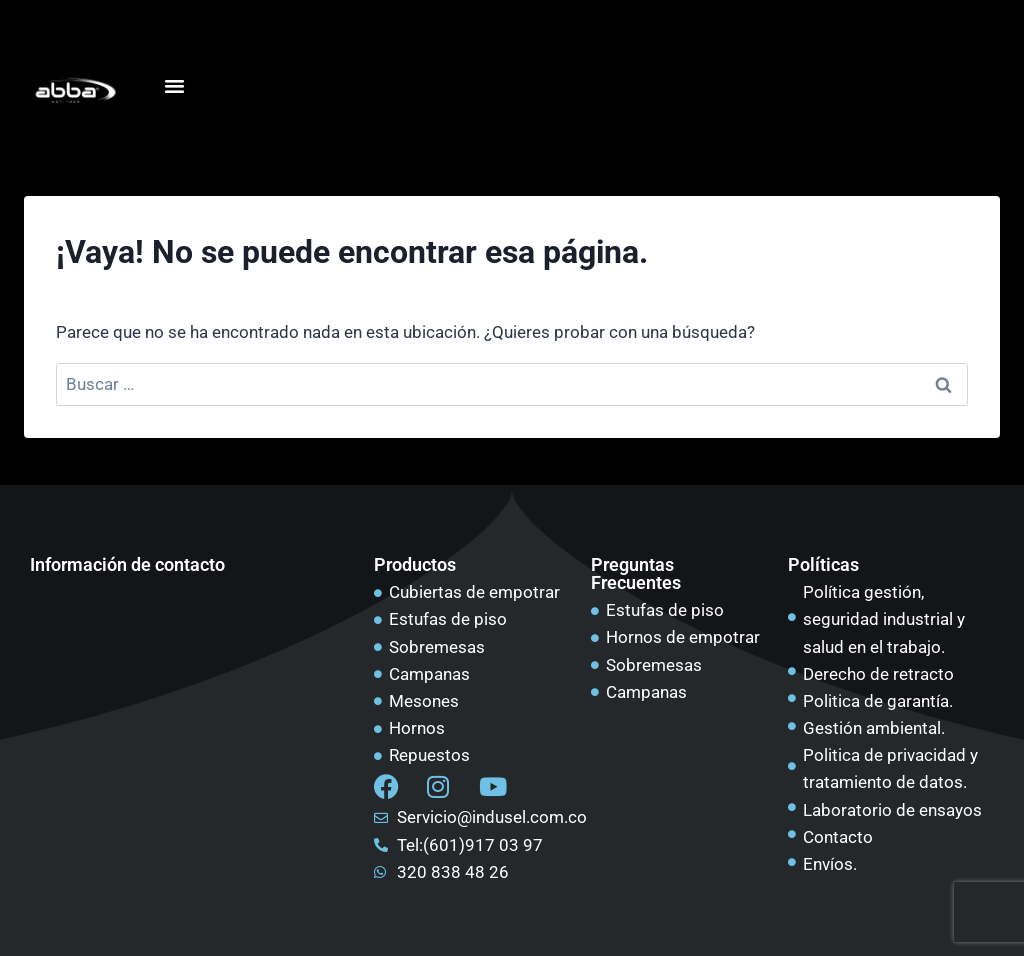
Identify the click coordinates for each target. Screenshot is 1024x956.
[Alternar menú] (174, 86)
